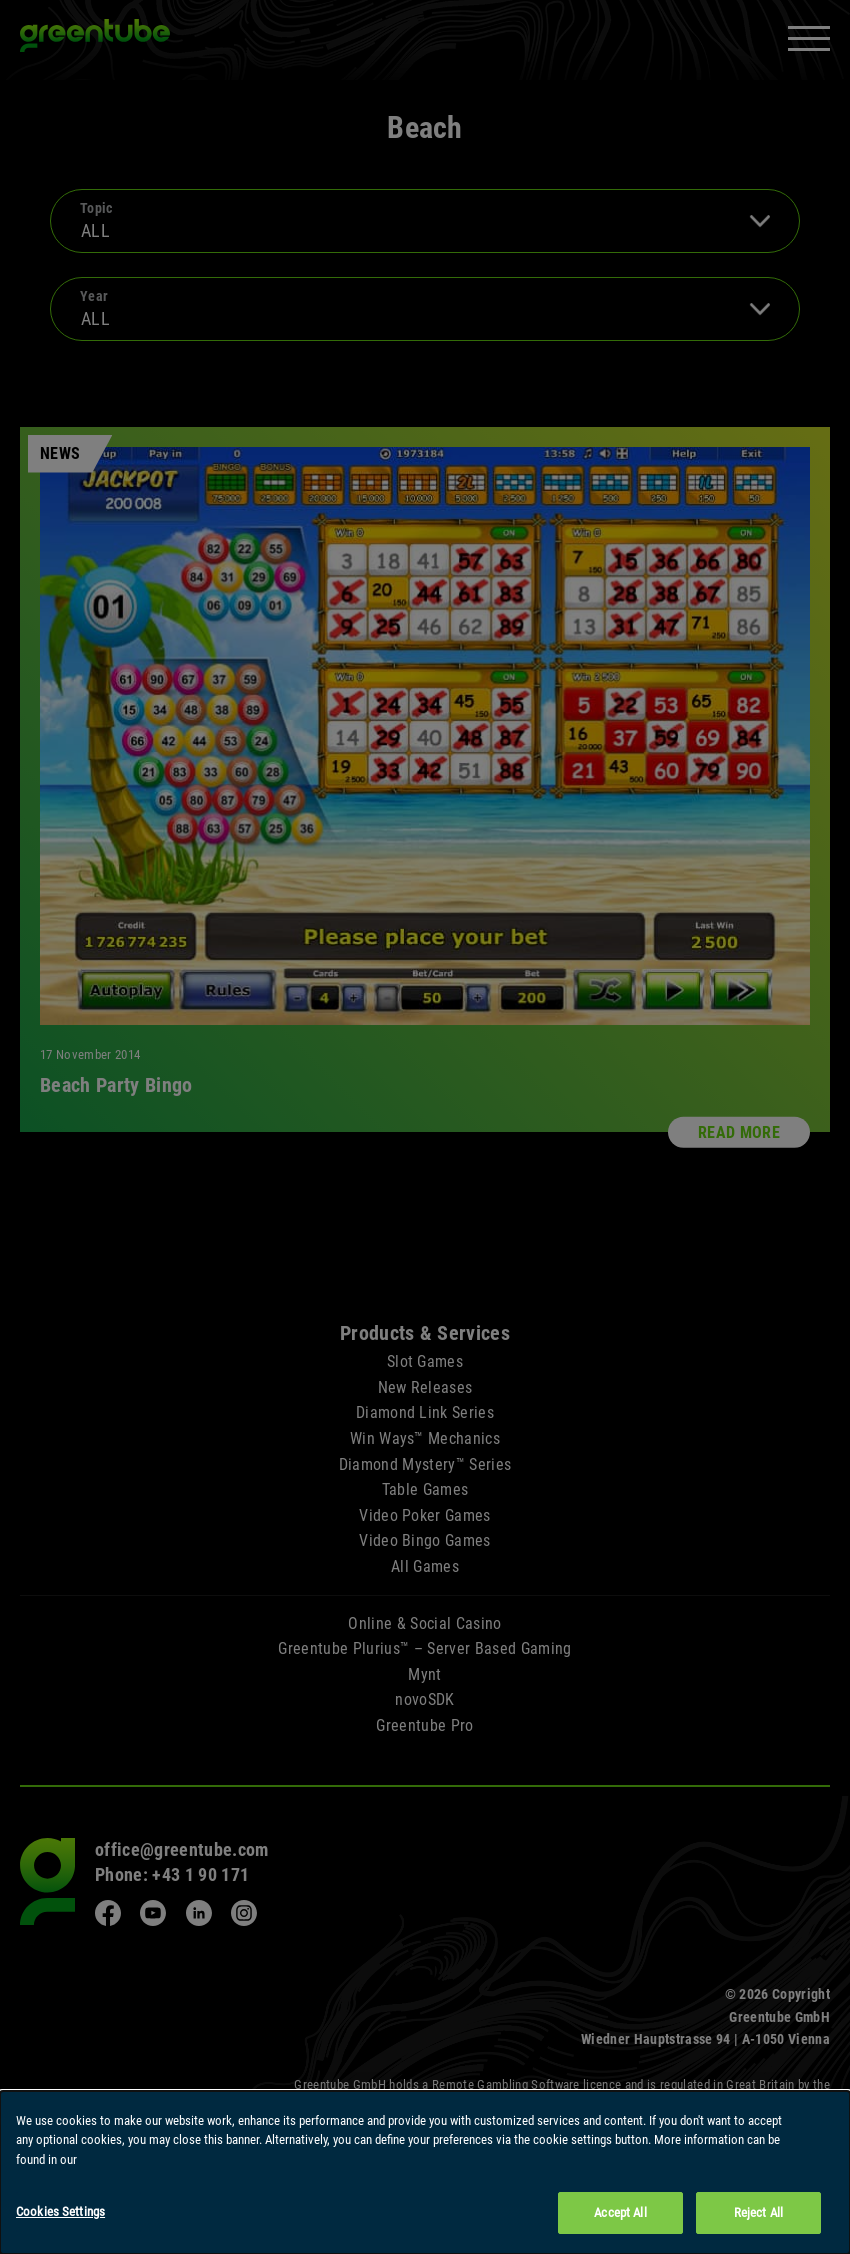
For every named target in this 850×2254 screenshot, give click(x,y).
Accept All (620, 2214)
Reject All (758, 2214)
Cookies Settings (60, 2213)
